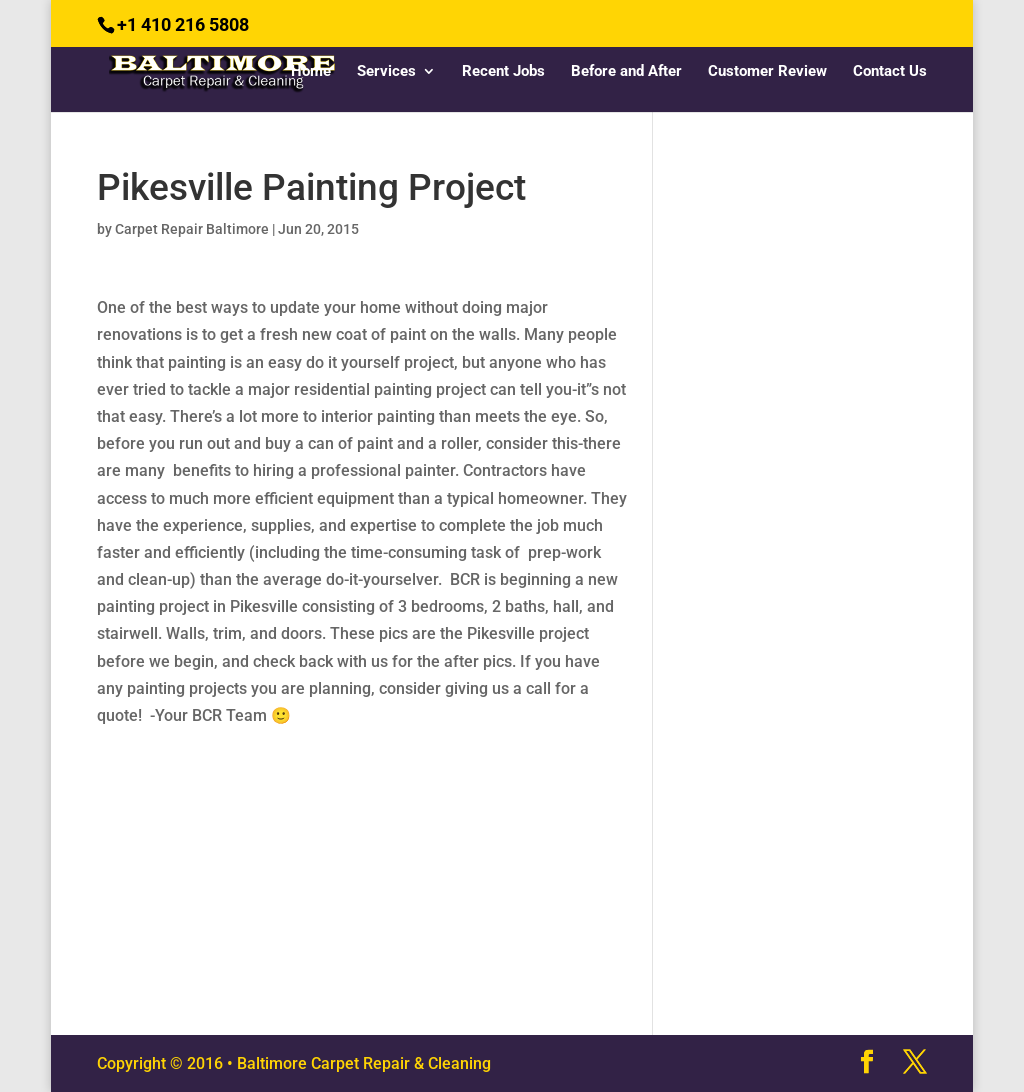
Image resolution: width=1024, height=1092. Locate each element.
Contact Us (890, 72)
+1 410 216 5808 (183, 24)
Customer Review (767, 72)
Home (311, 72)
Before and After (626, 72)
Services (386, 72)
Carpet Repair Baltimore (192, 229)
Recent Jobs (503, 72)
